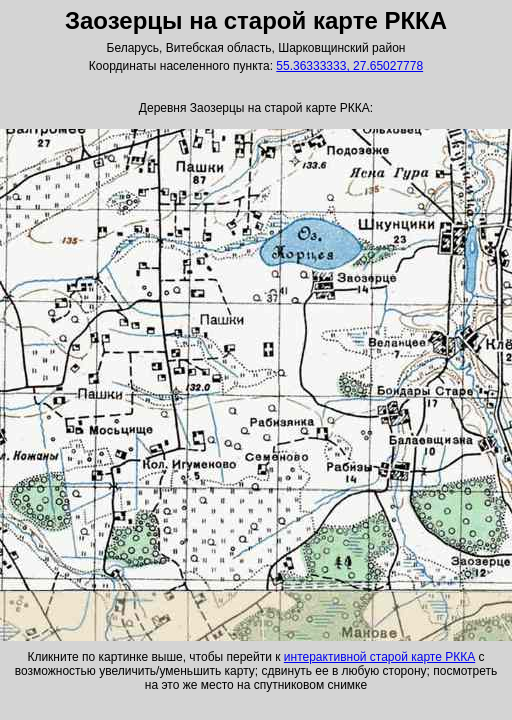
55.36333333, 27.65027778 (349, 66)
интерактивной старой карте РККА (379, 657)
